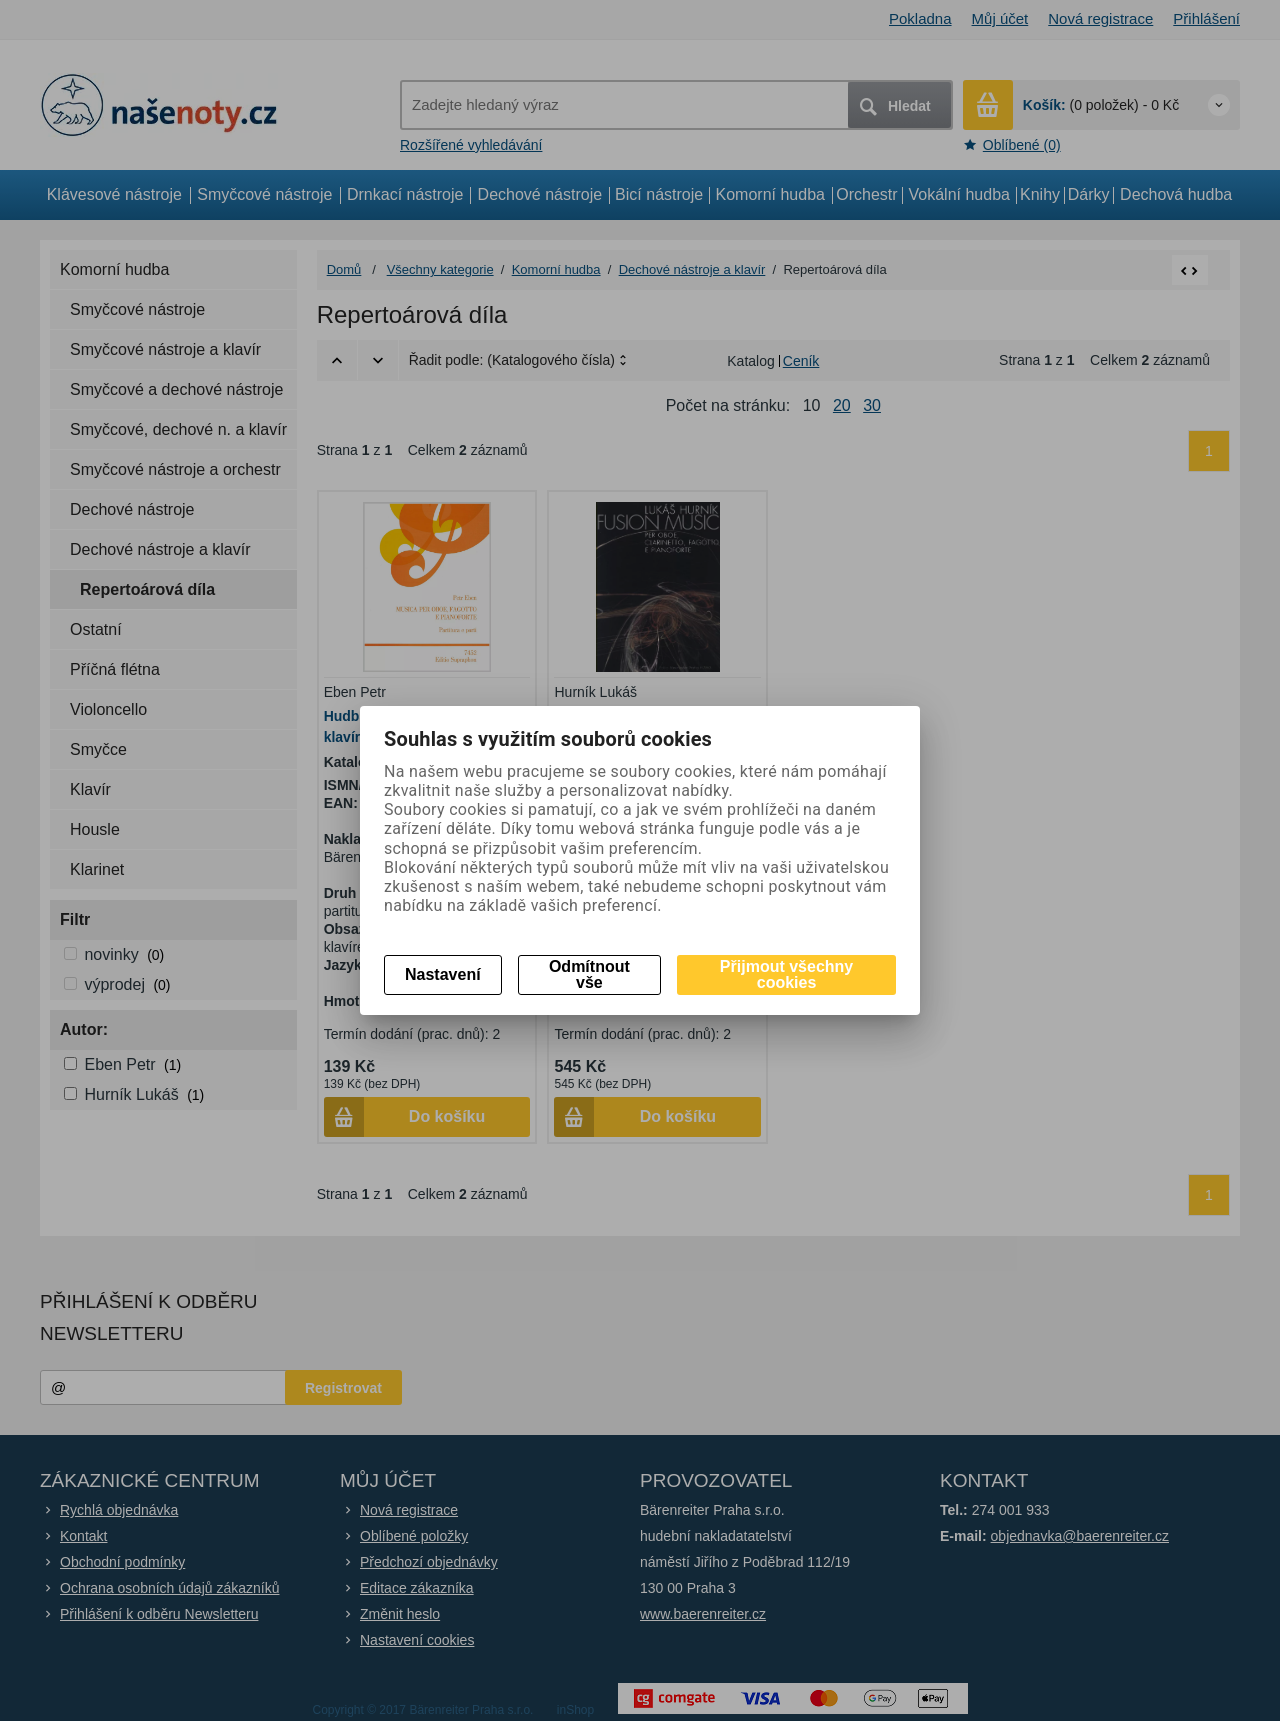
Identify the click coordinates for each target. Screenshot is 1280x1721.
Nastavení (443, 974)
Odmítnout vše (589, 974)
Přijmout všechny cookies (786, 974)
